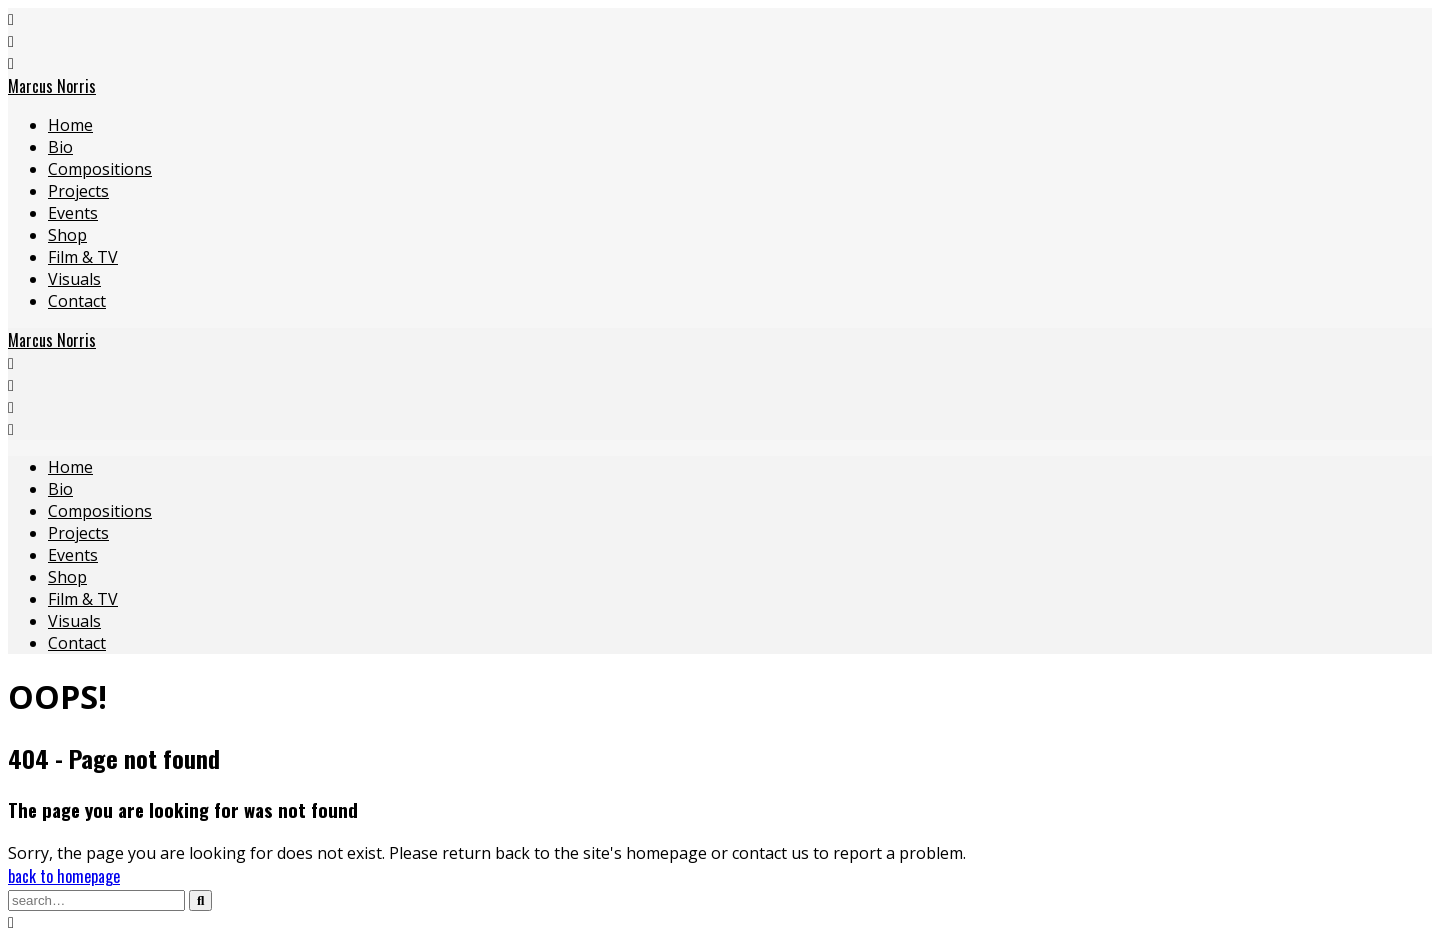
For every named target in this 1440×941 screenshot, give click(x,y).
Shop (67, 235)
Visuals (74, 279)
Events (73, 213)
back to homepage (64, 876)
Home (70, 125)
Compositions (100, 169)
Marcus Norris (52, 86)
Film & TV (83, 257)
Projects (78, 191)
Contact (77, 301)
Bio (60, 147)
